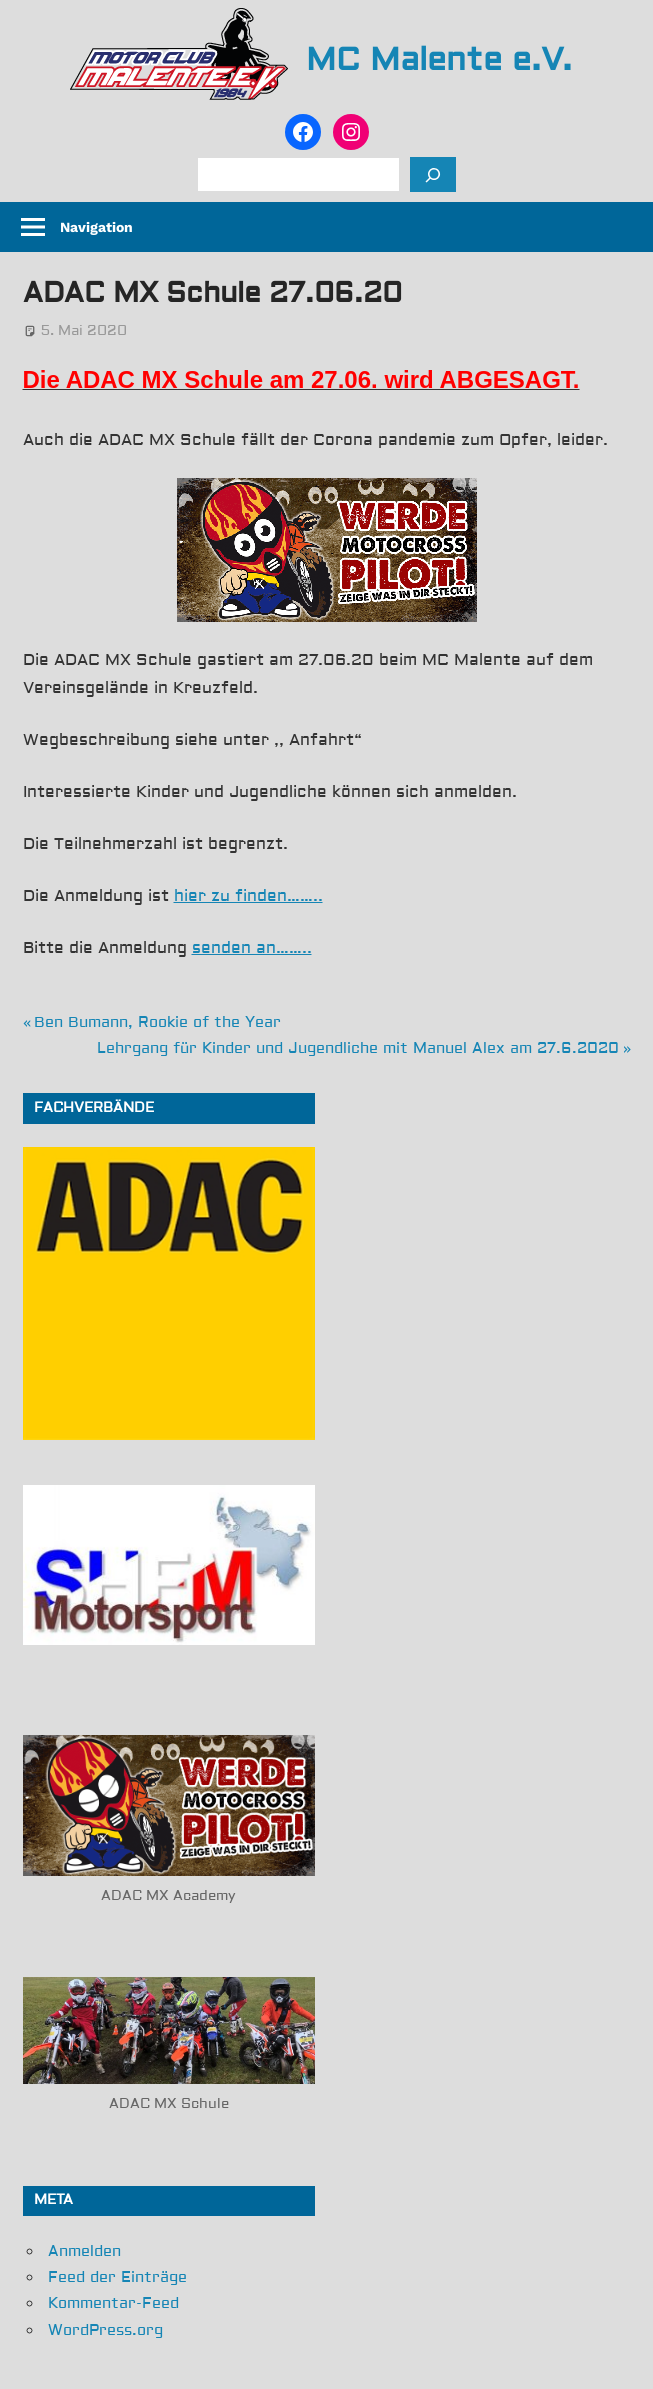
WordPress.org (105, 2330)
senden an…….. (252, 948)
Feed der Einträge (117, 2277)
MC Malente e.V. (439, 60)
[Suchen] (433, 174)
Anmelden (84, 2251)
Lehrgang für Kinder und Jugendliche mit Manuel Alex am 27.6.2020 (358, 1048)
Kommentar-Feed (113, 2303)
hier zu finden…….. (248, 896)
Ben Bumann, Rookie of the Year (157, 1022)
